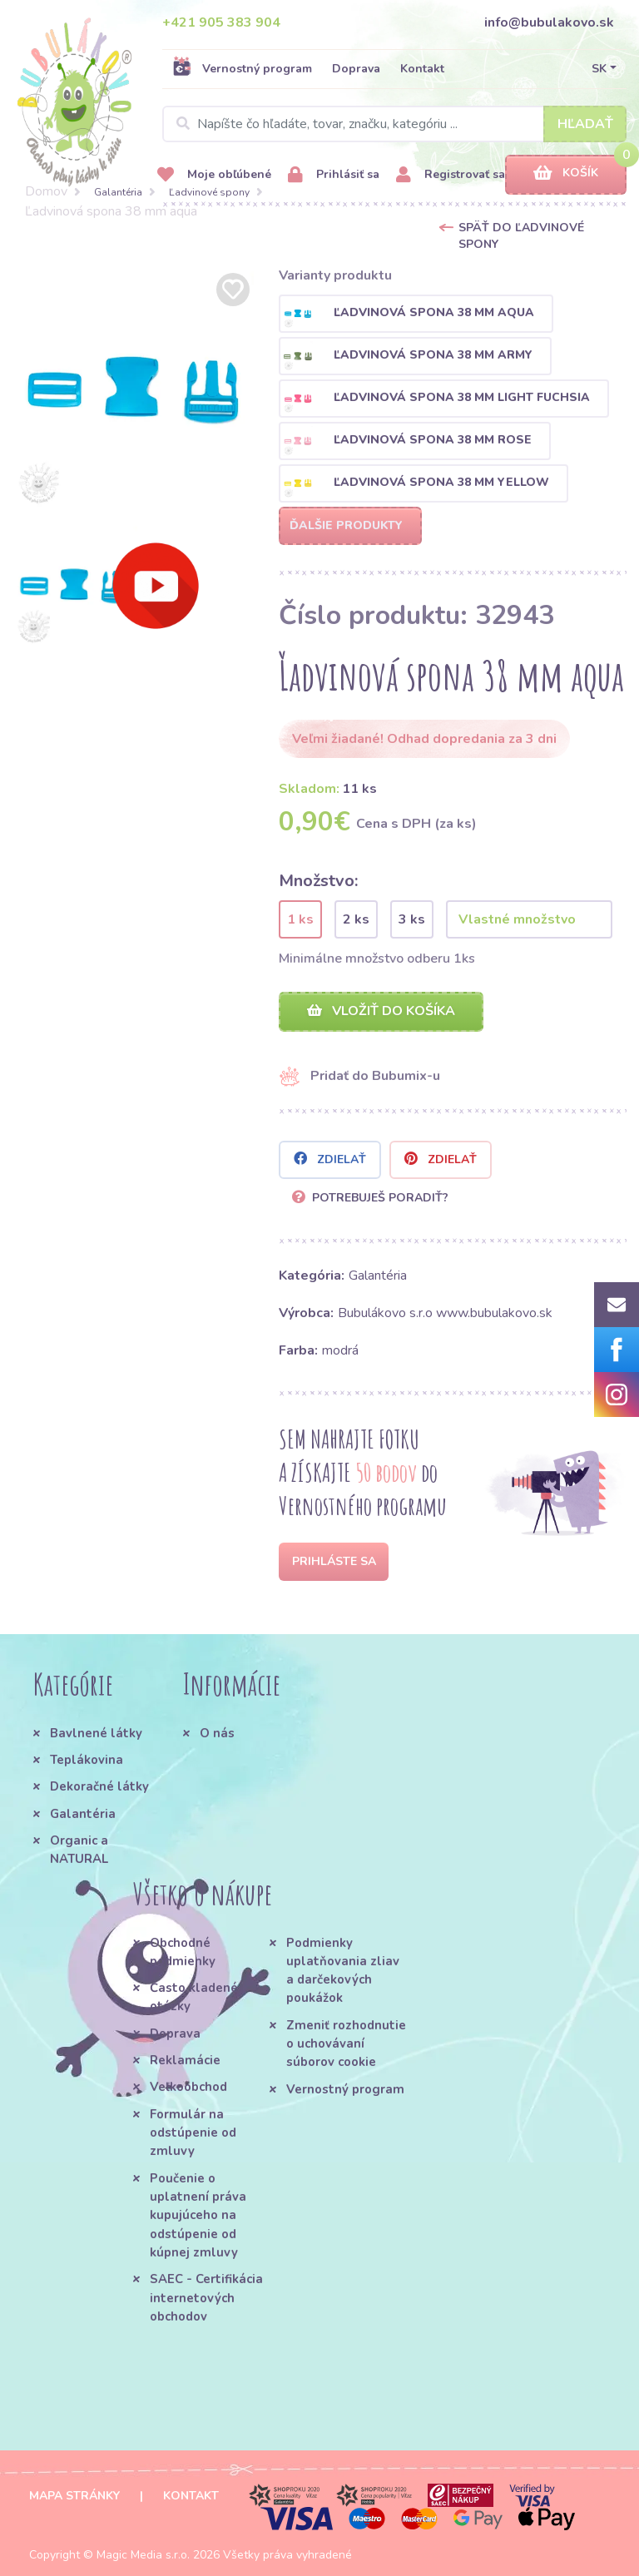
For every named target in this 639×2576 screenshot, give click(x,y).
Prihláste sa (334, 1561)
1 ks (300, 919)
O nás (217, 1733)
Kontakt (422, 69)
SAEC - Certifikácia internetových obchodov (206, 2298)
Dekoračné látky (99, 1786)
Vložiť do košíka (381, 1011)
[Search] (394, 124)
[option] (133, 389)
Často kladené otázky (194, 1996)
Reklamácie (185, 2060)
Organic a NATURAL (79, 1849)
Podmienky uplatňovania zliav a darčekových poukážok (342, 1970)
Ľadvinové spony (209, 192)
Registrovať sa (450, 175)
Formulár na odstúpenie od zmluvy (193, 2133)
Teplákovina (86, 1759)
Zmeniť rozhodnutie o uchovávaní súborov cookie (346, 2044)
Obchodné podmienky (182, 1951)
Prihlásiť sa (333, 175)
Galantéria (118, 192)
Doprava (356, 69)
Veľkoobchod (188, 2086)
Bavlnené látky (96, 1733)
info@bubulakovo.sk (549, 22)
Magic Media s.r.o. (143, 2555)
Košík (565, 173)
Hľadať (585, 124)
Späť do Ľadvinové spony (521, 236)
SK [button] (599, 69)
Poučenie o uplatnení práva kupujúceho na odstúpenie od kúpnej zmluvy (198, 2215)
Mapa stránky (74, 2496)
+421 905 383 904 (221, 22)
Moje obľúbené (214, 175)
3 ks (412, 919)
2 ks (356, 919)
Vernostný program (242, 68)
